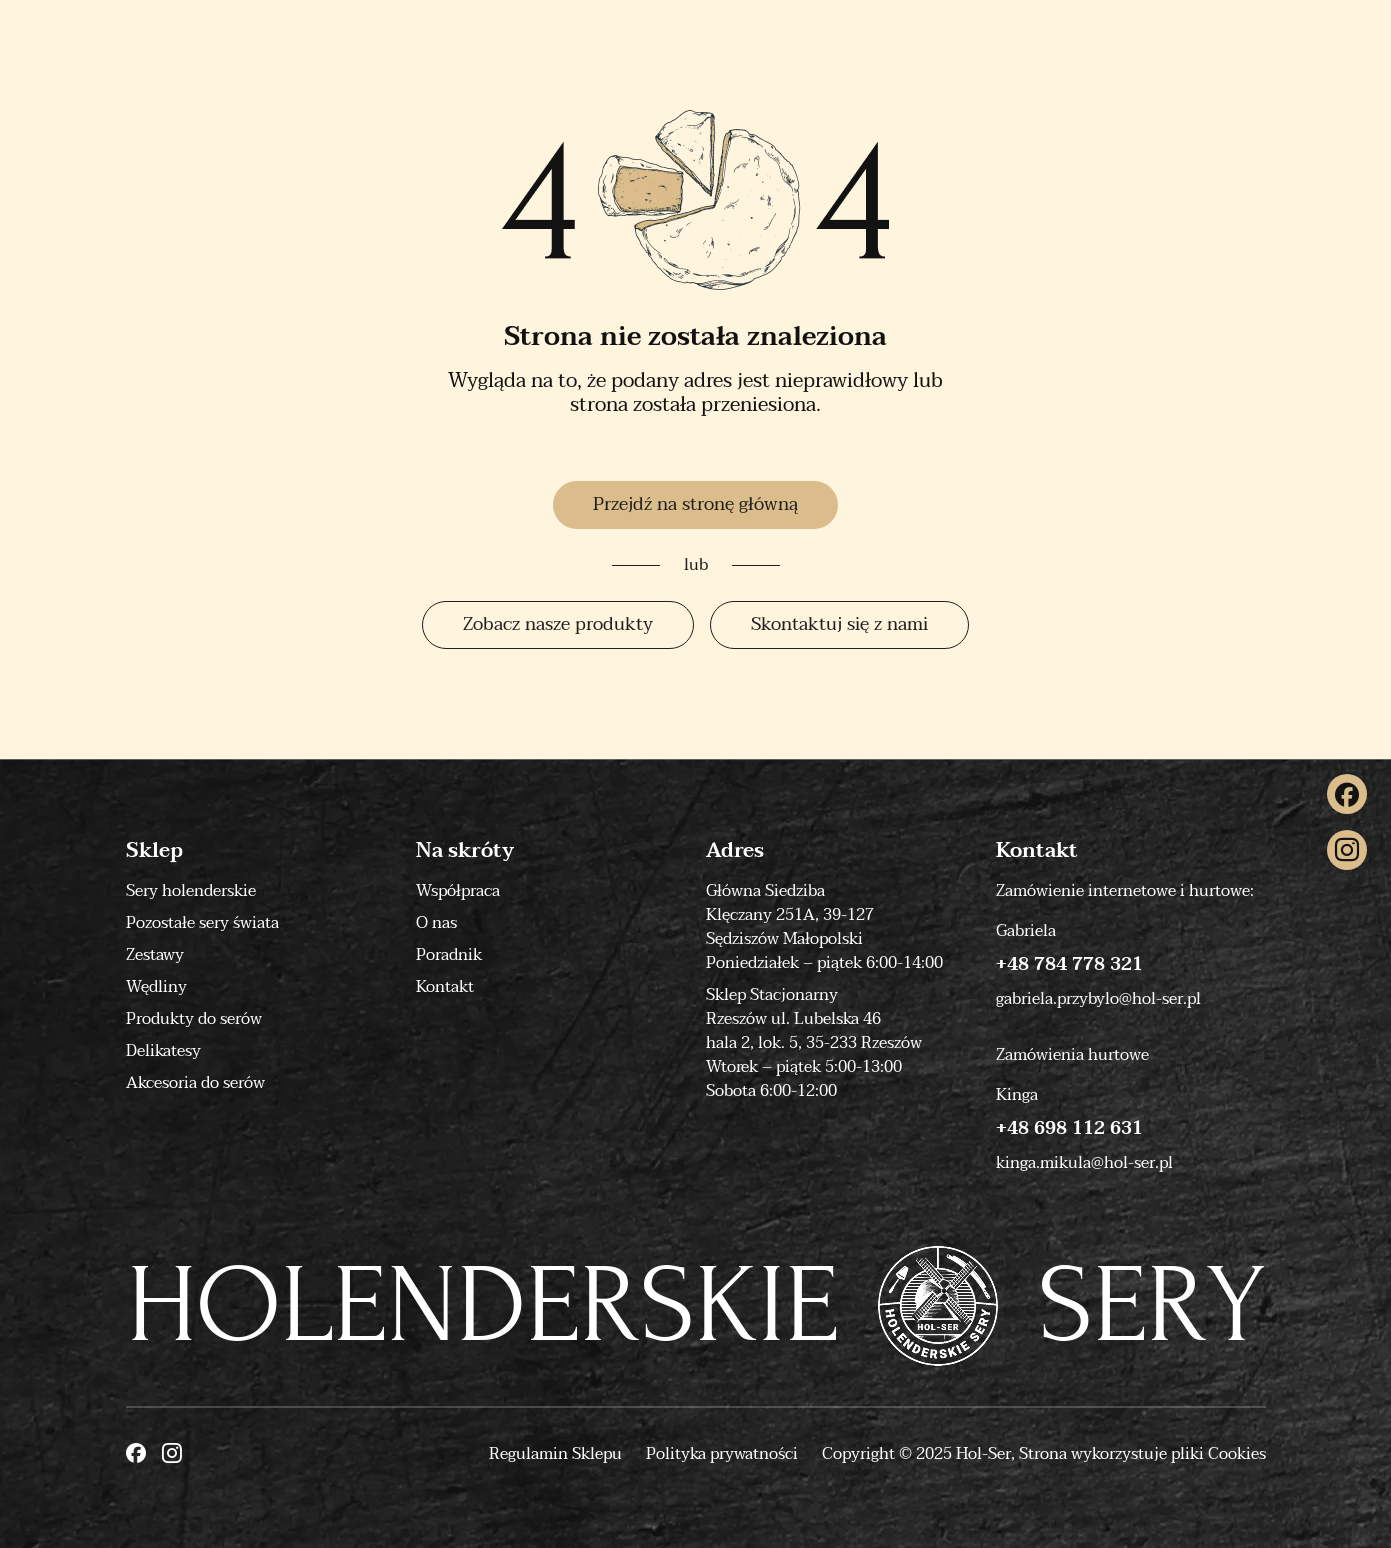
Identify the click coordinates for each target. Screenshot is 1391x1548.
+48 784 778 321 (1069, 965)
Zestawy (155, 955)
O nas (436, 923)
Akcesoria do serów (195, 1083)
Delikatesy (163, 1051)
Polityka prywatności (722, 1454)
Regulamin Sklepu (555, 1454)
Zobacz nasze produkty (558, 624)
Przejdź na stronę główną (695, 504)
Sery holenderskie (191, 891)
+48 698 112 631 (1069, 1129)
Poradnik (449, 955)
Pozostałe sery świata (202, 923)
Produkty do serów (194, 1019)
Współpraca (458, 891)
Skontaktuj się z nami (839, 624)
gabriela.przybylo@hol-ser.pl (1098, 999)
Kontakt (445, 987)
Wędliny (156, 987)
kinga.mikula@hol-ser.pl (1084, 1163)
